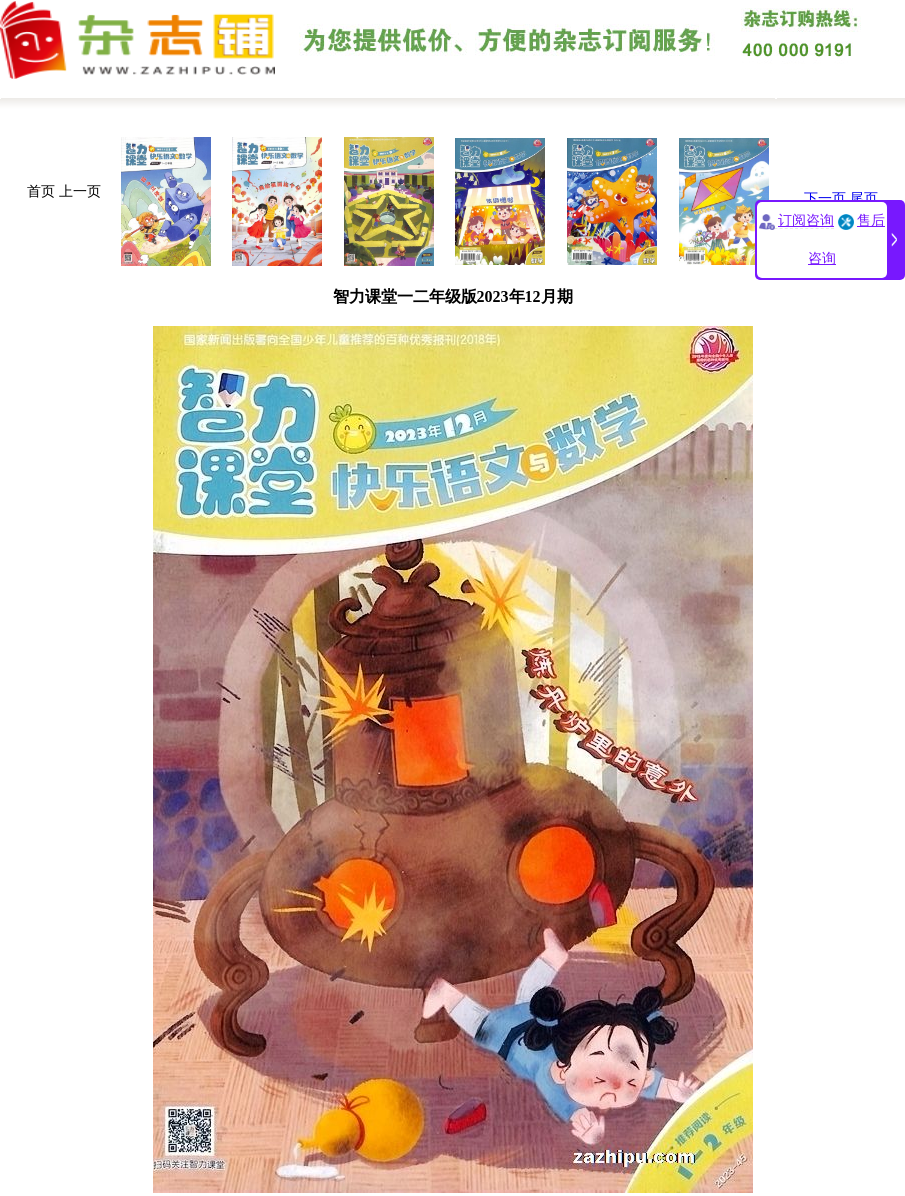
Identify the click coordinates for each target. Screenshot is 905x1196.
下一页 (825, 198)
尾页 (864, 198)
